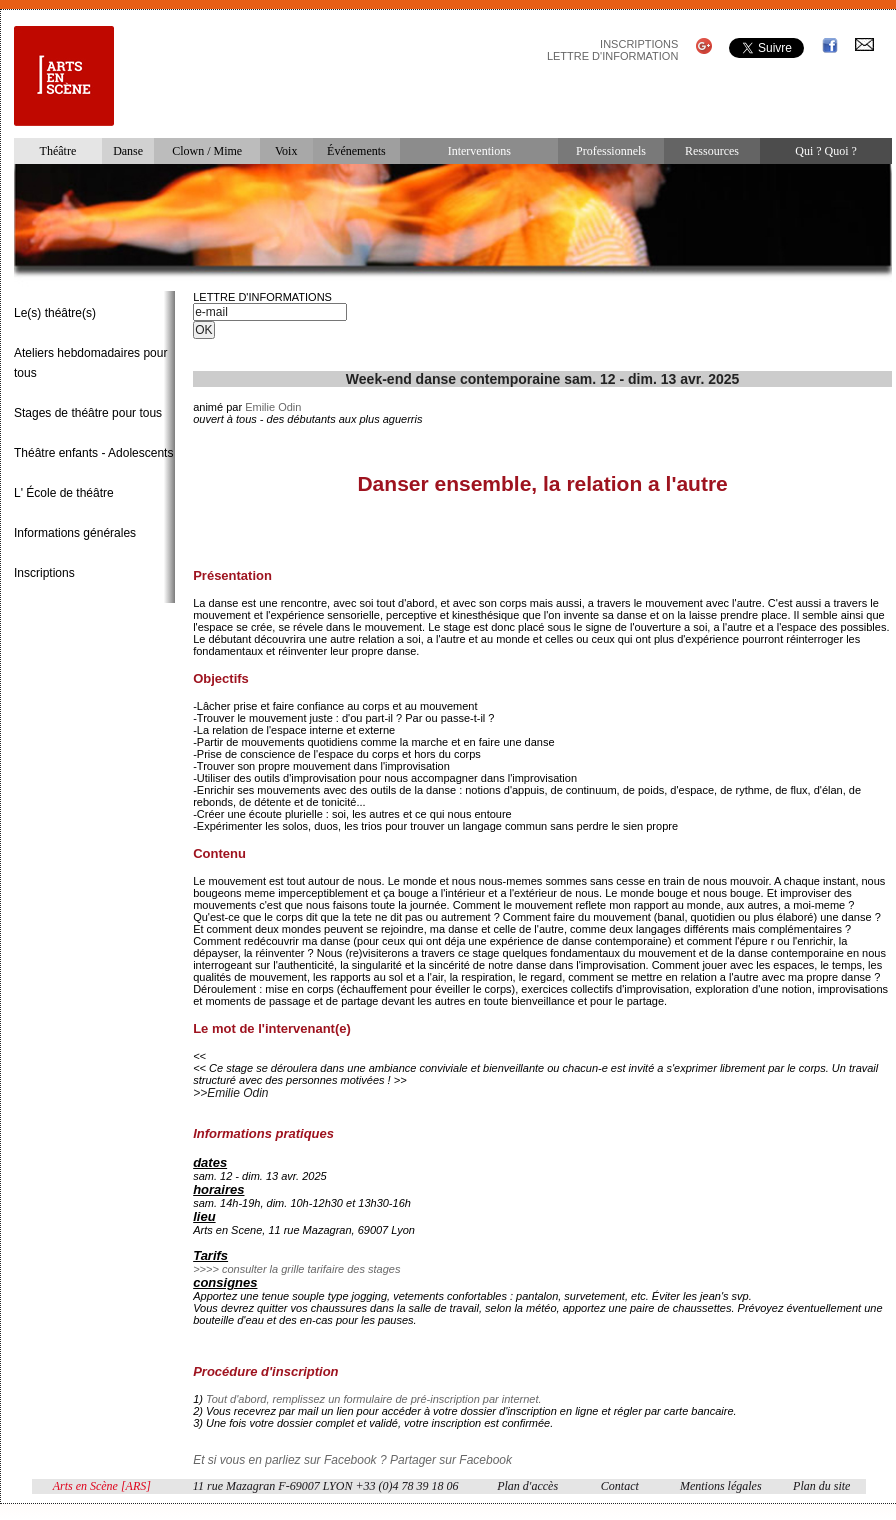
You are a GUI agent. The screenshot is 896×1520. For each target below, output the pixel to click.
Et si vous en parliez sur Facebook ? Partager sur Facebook (352, 1460)
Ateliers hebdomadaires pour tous (90, 363)
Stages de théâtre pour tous (88, 413)
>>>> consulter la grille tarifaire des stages (296, 1269)
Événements (356, 151)
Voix (286, 151)
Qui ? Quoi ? (826, 151)
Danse (128, 151)
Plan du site (821, 1486)
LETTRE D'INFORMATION (612, 56)
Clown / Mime (207, 151)
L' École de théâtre (64, 493)
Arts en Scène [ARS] (102, 1486)
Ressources (712, 151)
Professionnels (611, 151)
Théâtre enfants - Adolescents (93, 453)
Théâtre (58, 151)
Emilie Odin (273, 407)
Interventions (479, 151)
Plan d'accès (527, 1486)
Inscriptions (44, 573)
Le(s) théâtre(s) (55, 313)
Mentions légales (721, 1486)
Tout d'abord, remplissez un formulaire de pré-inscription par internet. (374, 1399)
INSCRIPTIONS (639, 44)
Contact (620, 1486)
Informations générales (75, 533)
